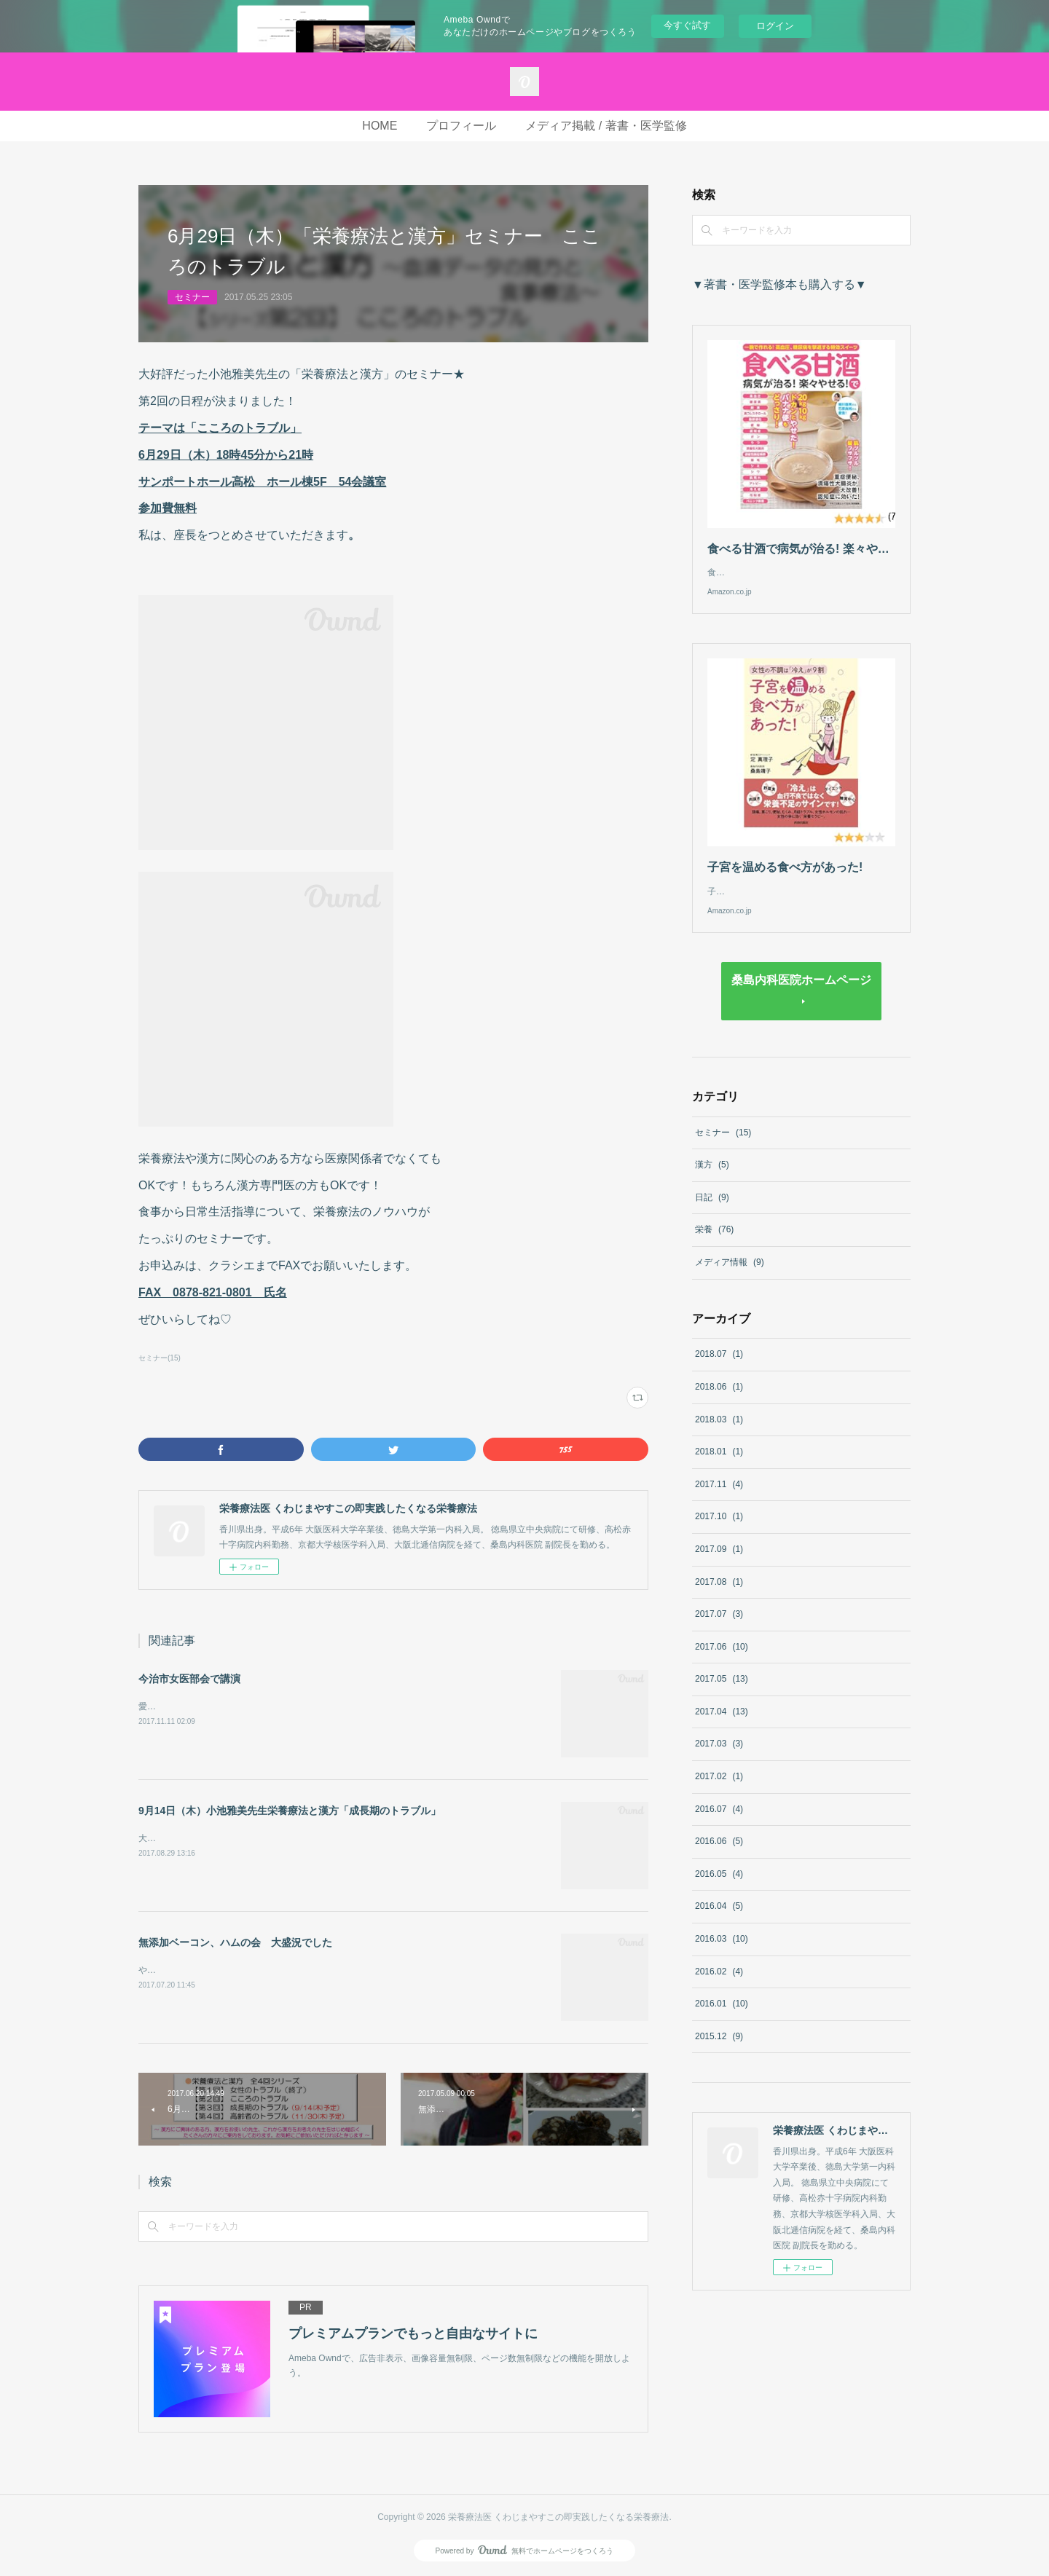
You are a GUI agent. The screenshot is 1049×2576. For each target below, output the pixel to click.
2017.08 (719, 1596)
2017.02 (719, 1791)
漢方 (712, 1179)
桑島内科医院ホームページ (801, 994)
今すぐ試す (687, 25)
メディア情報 (729, 1277)
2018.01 (719, 1466)
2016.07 (719, 1824)
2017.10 (719, 1531)
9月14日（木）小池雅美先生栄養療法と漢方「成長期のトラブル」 (289, 1810)
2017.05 (721, 1693)
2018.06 (719, 1401)
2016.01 (721, 2018)
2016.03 (721, 1953)
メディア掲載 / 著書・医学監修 (605, 125)
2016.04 (719, 1920)
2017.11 (719, 1499)
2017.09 (719, 1564)
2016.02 (719, 1986)
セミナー (192, 297)
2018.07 (719, 1368)
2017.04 (721, 1726)
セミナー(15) (159, 1358)
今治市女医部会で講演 (189, 1679)
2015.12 (719, 2051)
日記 (712, 1212)
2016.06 (719, 1856)
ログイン (775, 25)
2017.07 (719, 1628)
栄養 (714, 1244)
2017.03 (719, 1758)
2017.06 (721, 1661)
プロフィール (461, 125)
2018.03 (719, 1434)
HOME (379, 125)
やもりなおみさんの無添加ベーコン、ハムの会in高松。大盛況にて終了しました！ (299, 1970)
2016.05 (719, 1888)
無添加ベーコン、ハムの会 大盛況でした (235, 1942)
